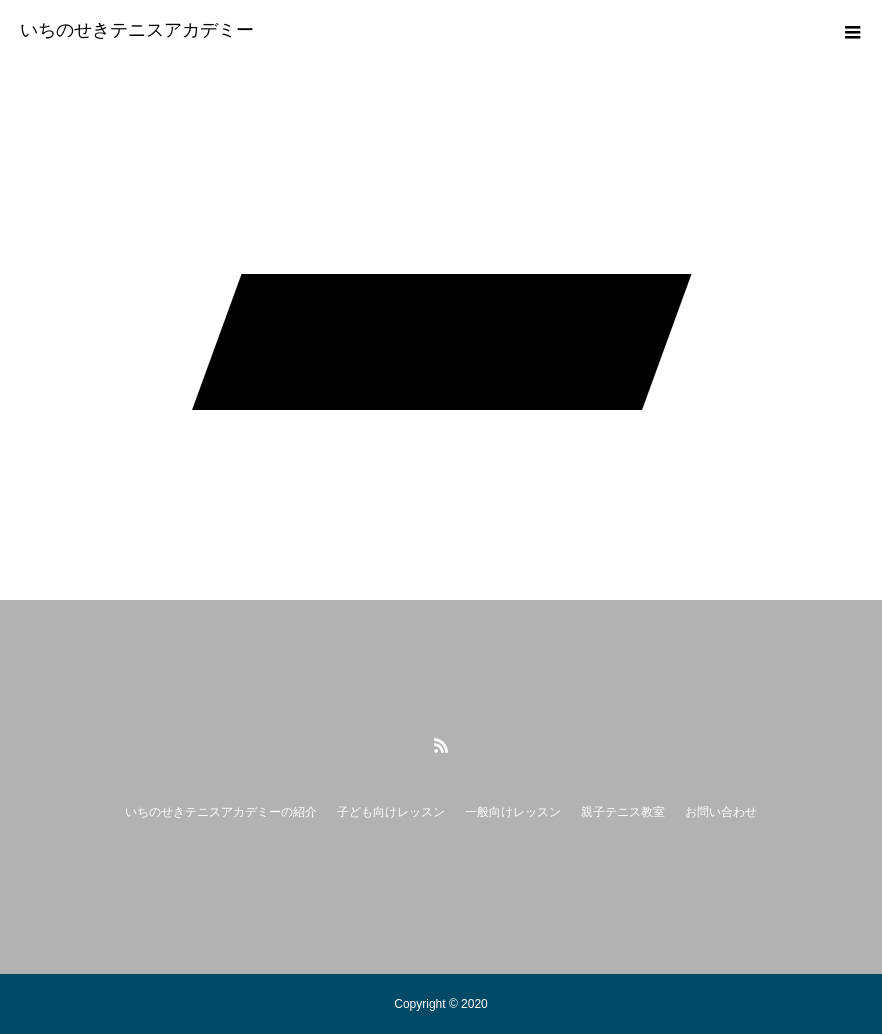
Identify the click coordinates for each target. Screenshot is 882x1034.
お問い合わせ (721, 812)
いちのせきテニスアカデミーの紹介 (221, 812)
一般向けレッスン (513, 812)
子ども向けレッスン (391, 812)
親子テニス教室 (623, 812)
